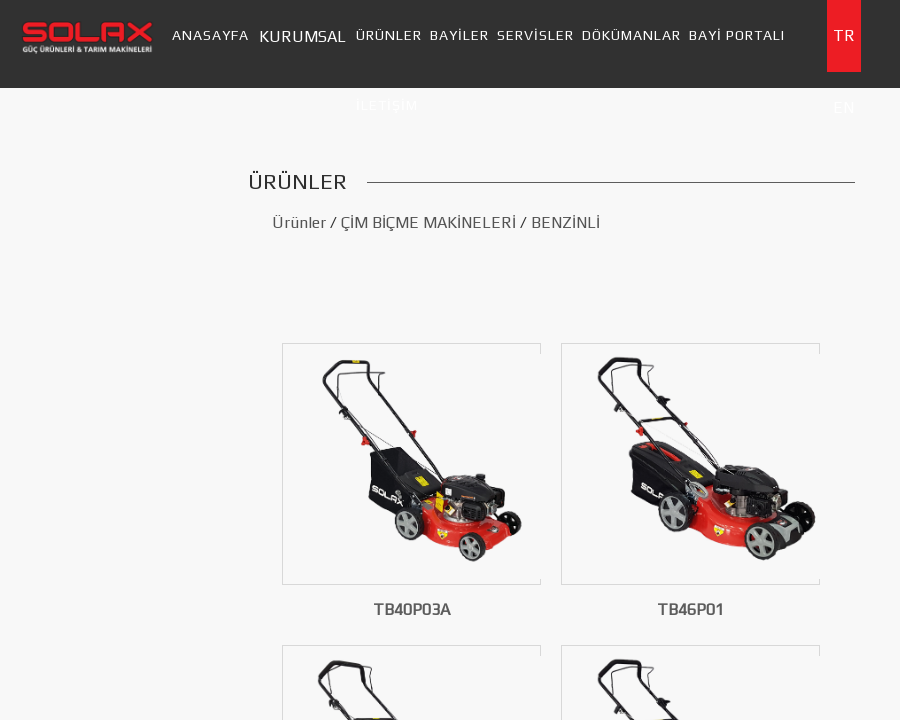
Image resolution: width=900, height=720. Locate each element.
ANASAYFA (210, 35)
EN (843, 107)
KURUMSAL (302, 36)
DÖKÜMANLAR (631, 35)
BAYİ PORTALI (737, 35)
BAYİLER (459, 35)
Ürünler (299, 222)
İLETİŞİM (387, 105)
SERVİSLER (535, 35)
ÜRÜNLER (389, 35)
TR (844, 35)
